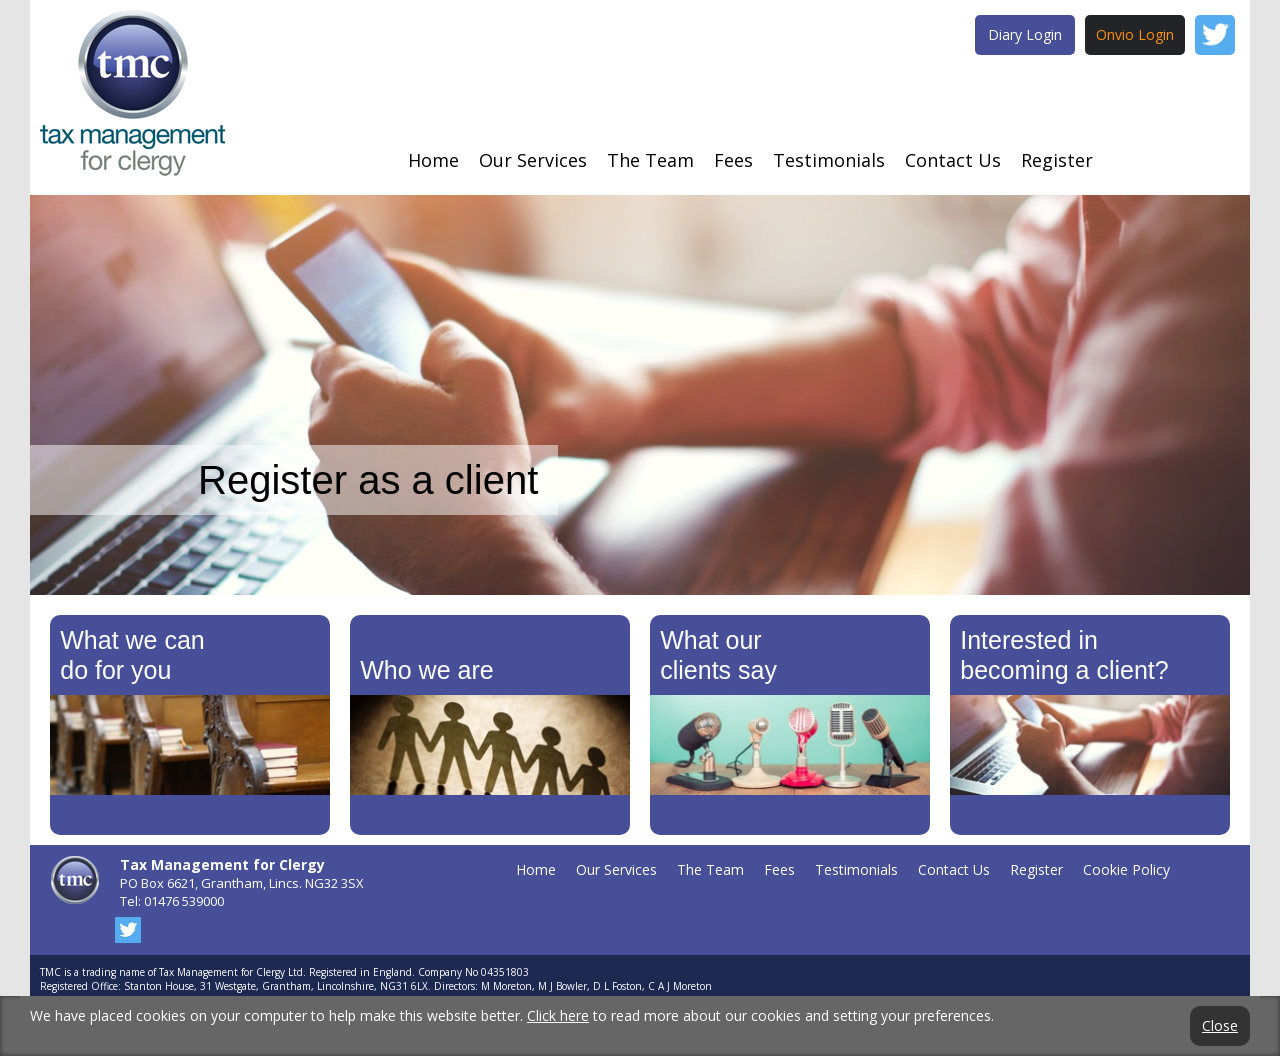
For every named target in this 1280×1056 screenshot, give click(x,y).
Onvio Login (1135, 34)
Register (1057, 160)
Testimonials (829, 160)
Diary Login (1025, 34)
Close (1220, 1026)
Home (433, 160)
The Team (650, 160)
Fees (733, 160)
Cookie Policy (1126, 869)
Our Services (533, 160)
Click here (558, 1015)
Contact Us (953, 160)
